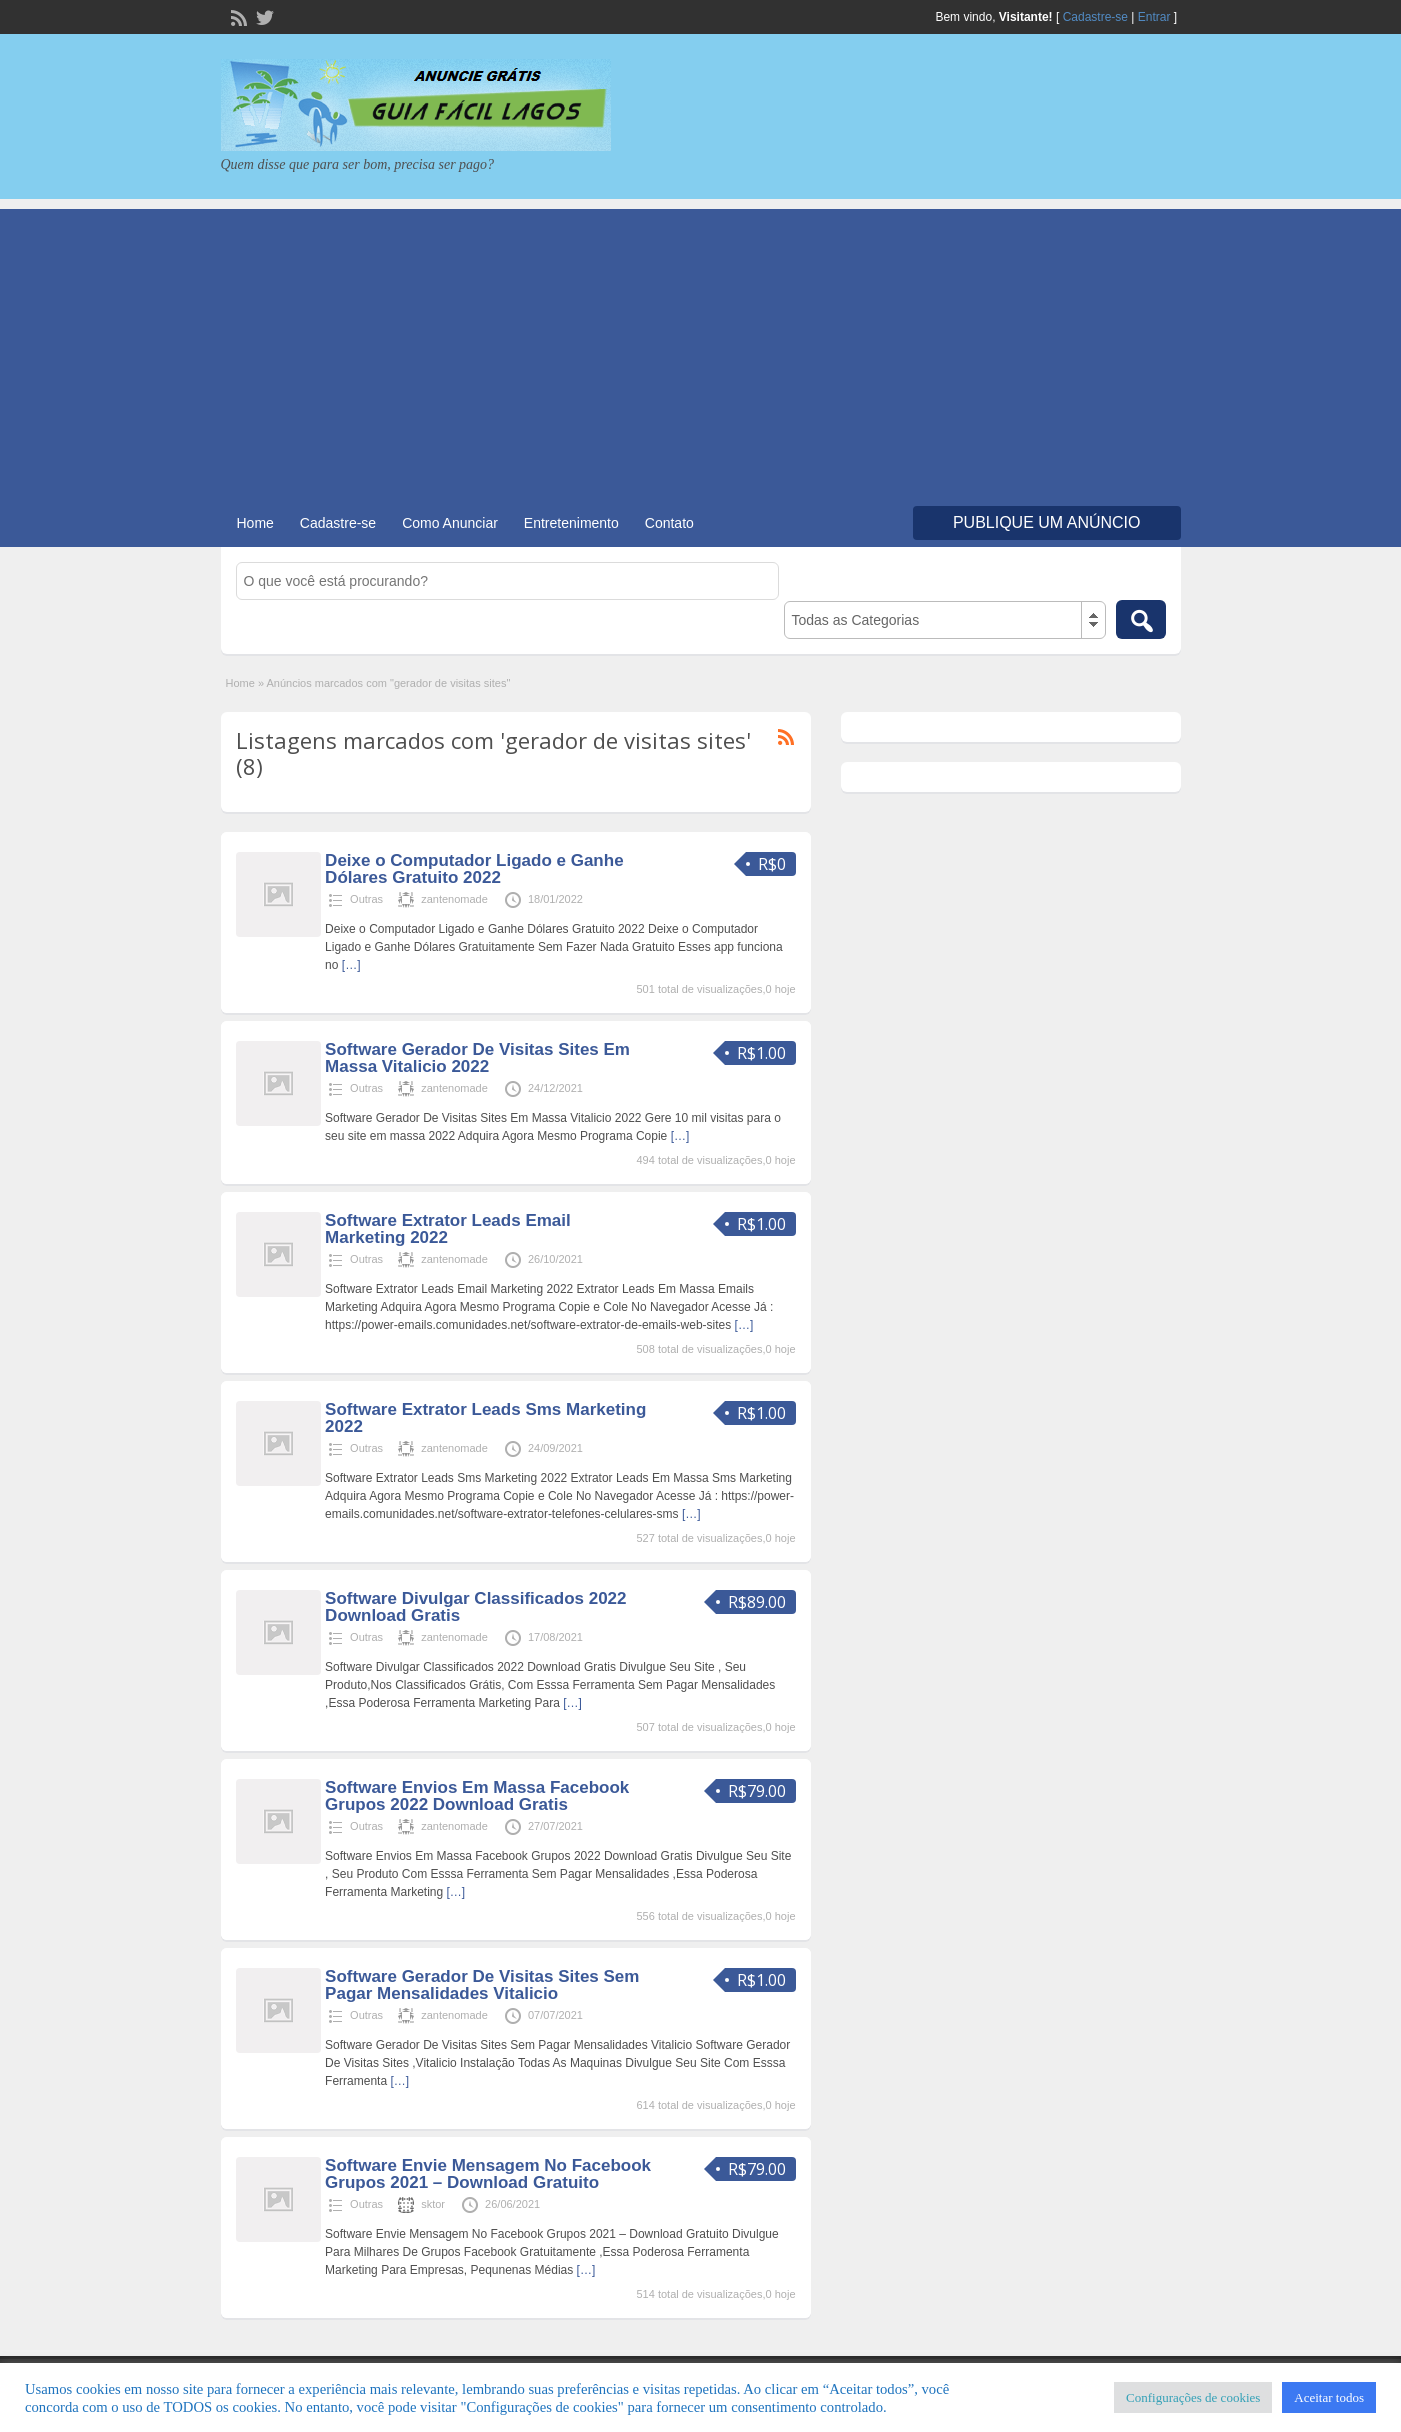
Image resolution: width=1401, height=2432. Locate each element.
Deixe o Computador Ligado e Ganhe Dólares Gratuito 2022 (474, 869)
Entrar (1154, 17)
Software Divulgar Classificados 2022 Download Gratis (475, 1607)
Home (255, 523)
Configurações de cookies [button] (1193, 2397)
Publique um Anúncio (1047, 522)
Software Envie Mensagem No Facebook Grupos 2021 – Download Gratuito (488, 2174)
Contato (669, 523)
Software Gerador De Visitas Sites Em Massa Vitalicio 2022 (477, 1058)
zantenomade (454, 899)
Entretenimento (571, 523)
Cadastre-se (1095, 17)
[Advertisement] (701, 349)
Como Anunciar (450, 523)
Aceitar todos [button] (1329, 2397)
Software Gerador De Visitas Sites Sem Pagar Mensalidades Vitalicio (482, 1985)
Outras (366, 899)
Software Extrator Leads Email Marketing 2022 (448, 1229)
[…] (351, 965)
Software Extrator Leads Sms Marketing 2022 (485, 1418)
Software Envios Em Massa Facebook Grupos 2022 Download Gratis (477, 1796)
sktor (433, 2204)
